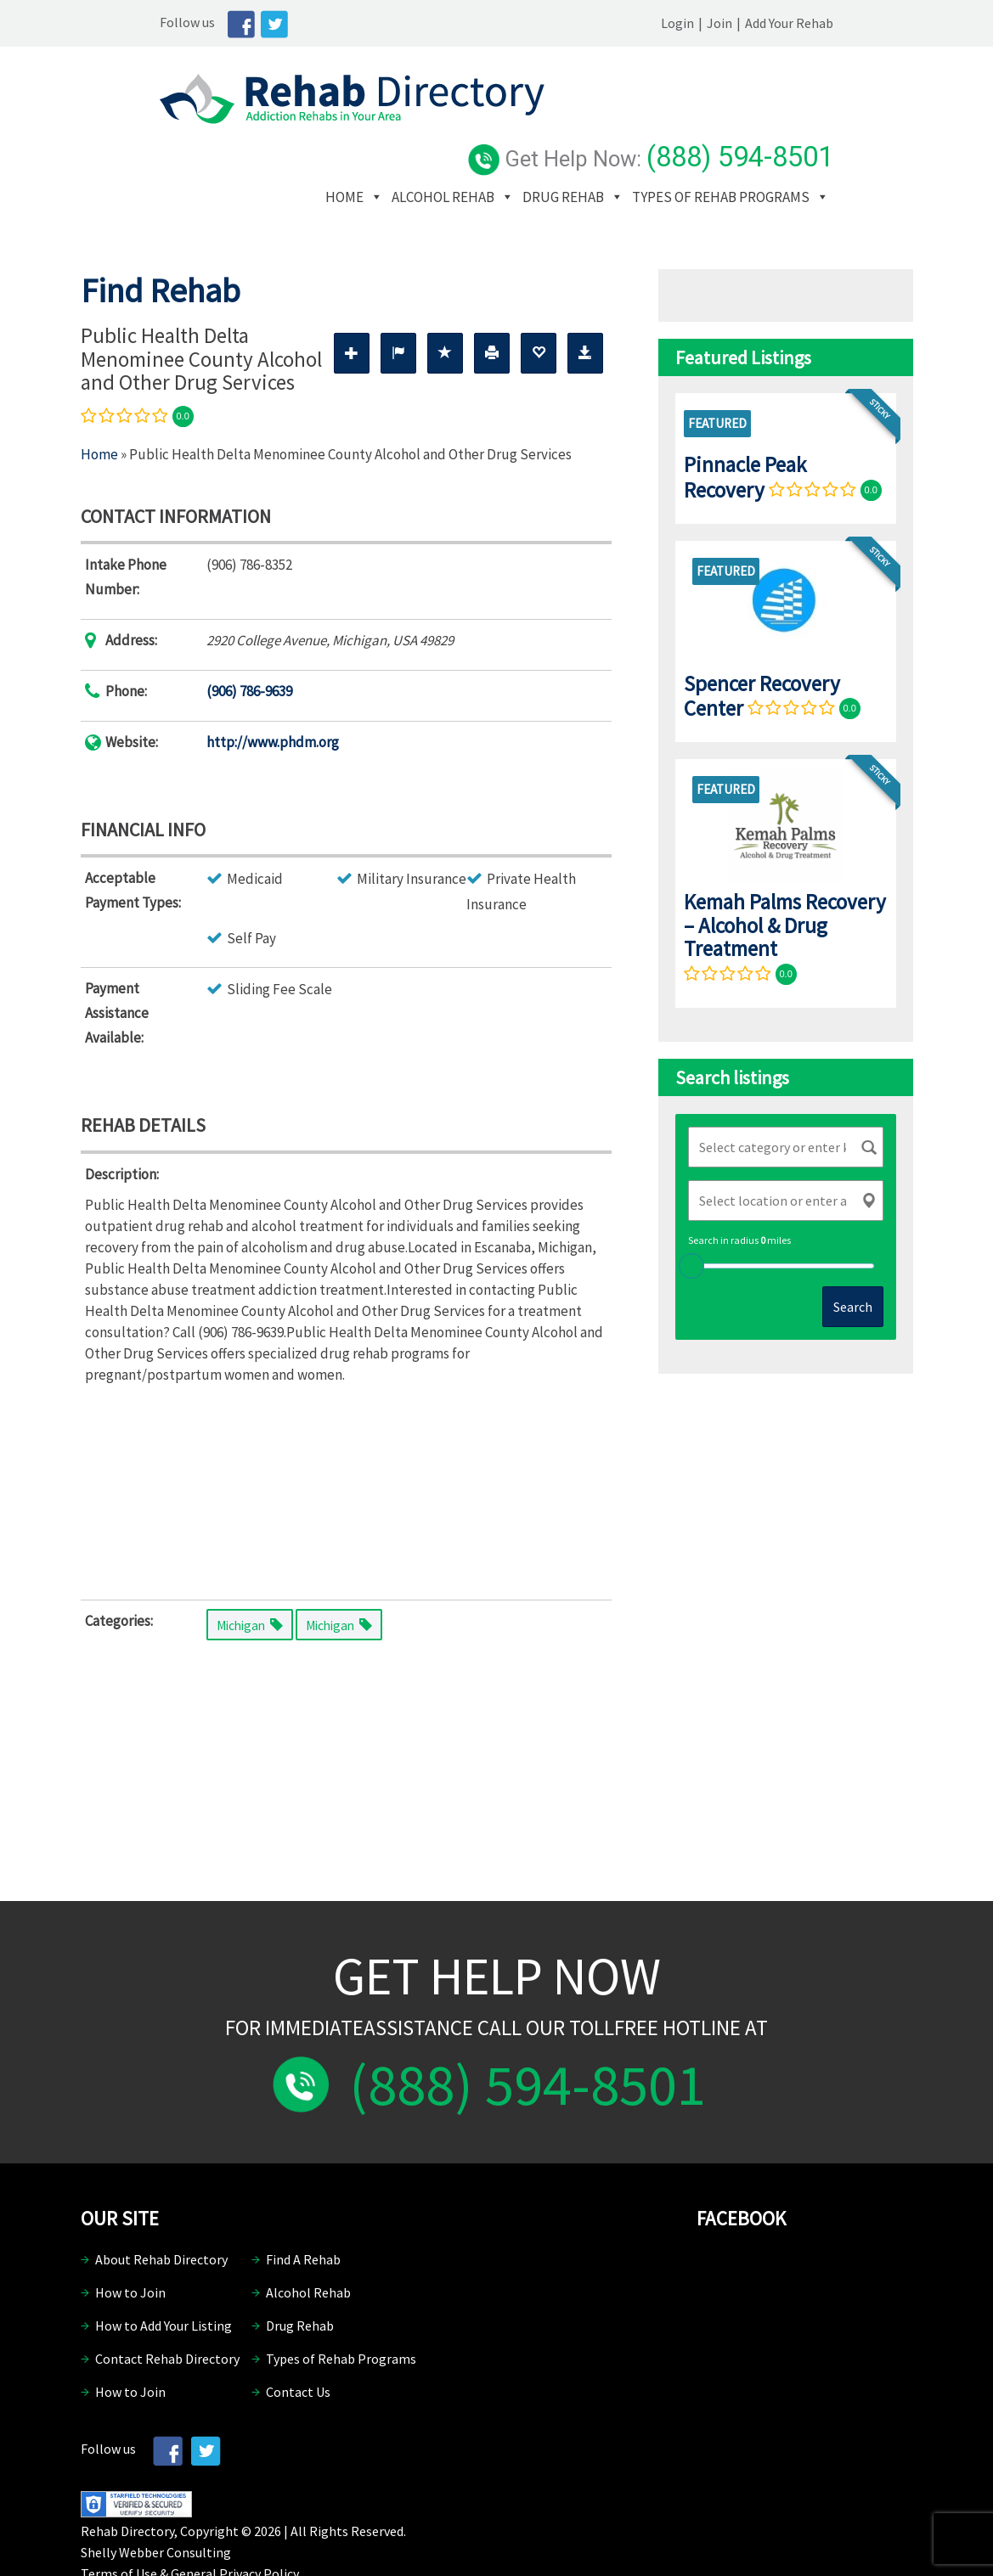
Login (757, 22)
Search (852, 1255)
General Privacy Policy (235, 2522)
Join (799, 22)
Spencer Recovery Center (762, 645)
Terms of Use (119, 2522)
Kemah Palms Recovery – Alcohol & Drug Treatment (785, 874)
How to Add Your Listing (163, 2275)
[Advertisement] (346, 1437)
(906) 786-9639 (249, 640)
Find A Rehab (303, 2209)
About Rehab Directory (161, 2209)
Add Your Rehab (869, 22)
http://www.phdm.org (272, 691)
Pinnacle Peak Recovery (745, 426)
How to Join (130, 2242)
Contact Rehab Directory (167, 2308)
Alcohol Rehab (546, 120)
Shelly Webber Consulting (156, 2501)
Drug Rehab (667, 120)
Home (448, 120)
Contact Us (298, 2341)
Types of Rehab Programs (518, 146)
